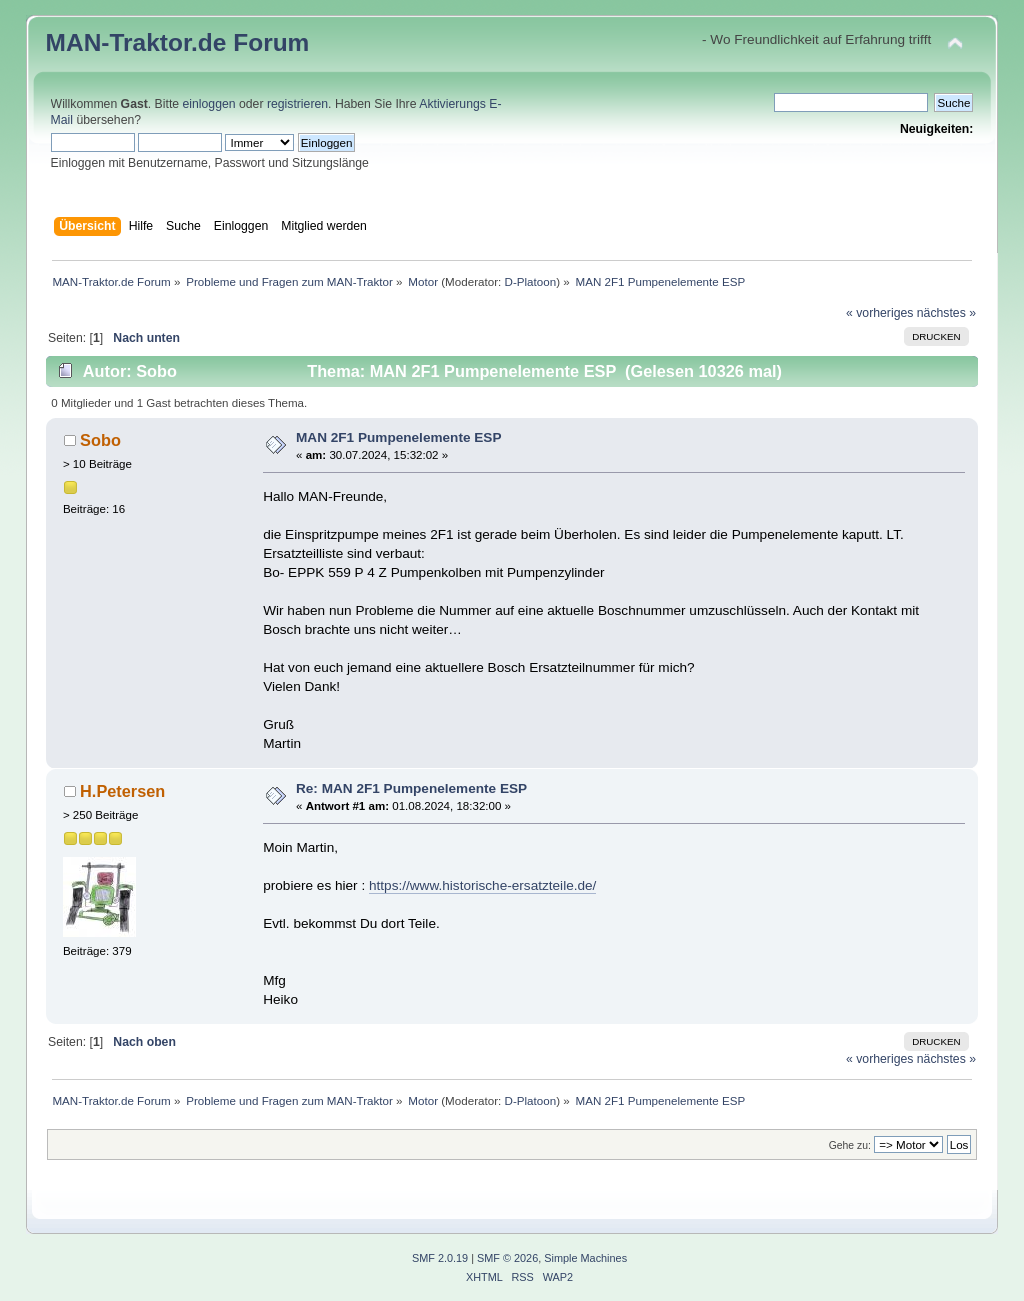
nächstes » (946, 313)
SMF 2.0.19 (440, 1258)
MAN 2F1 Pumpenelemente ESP (398, 437)
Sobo (100, 440)
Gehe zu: (850, 1145)
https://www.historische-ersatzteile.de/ (482, 885)
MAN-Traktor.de (136, 42)
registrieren (297, 104)
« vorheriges (879, 313)
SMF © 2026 (507, 1258)
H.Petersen (122, 791)
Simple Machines (585, 1258)
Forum (271, 42)
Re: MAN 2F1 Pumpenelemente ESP (411, 788)
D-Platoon (531, 281)
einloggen (209, 104)
